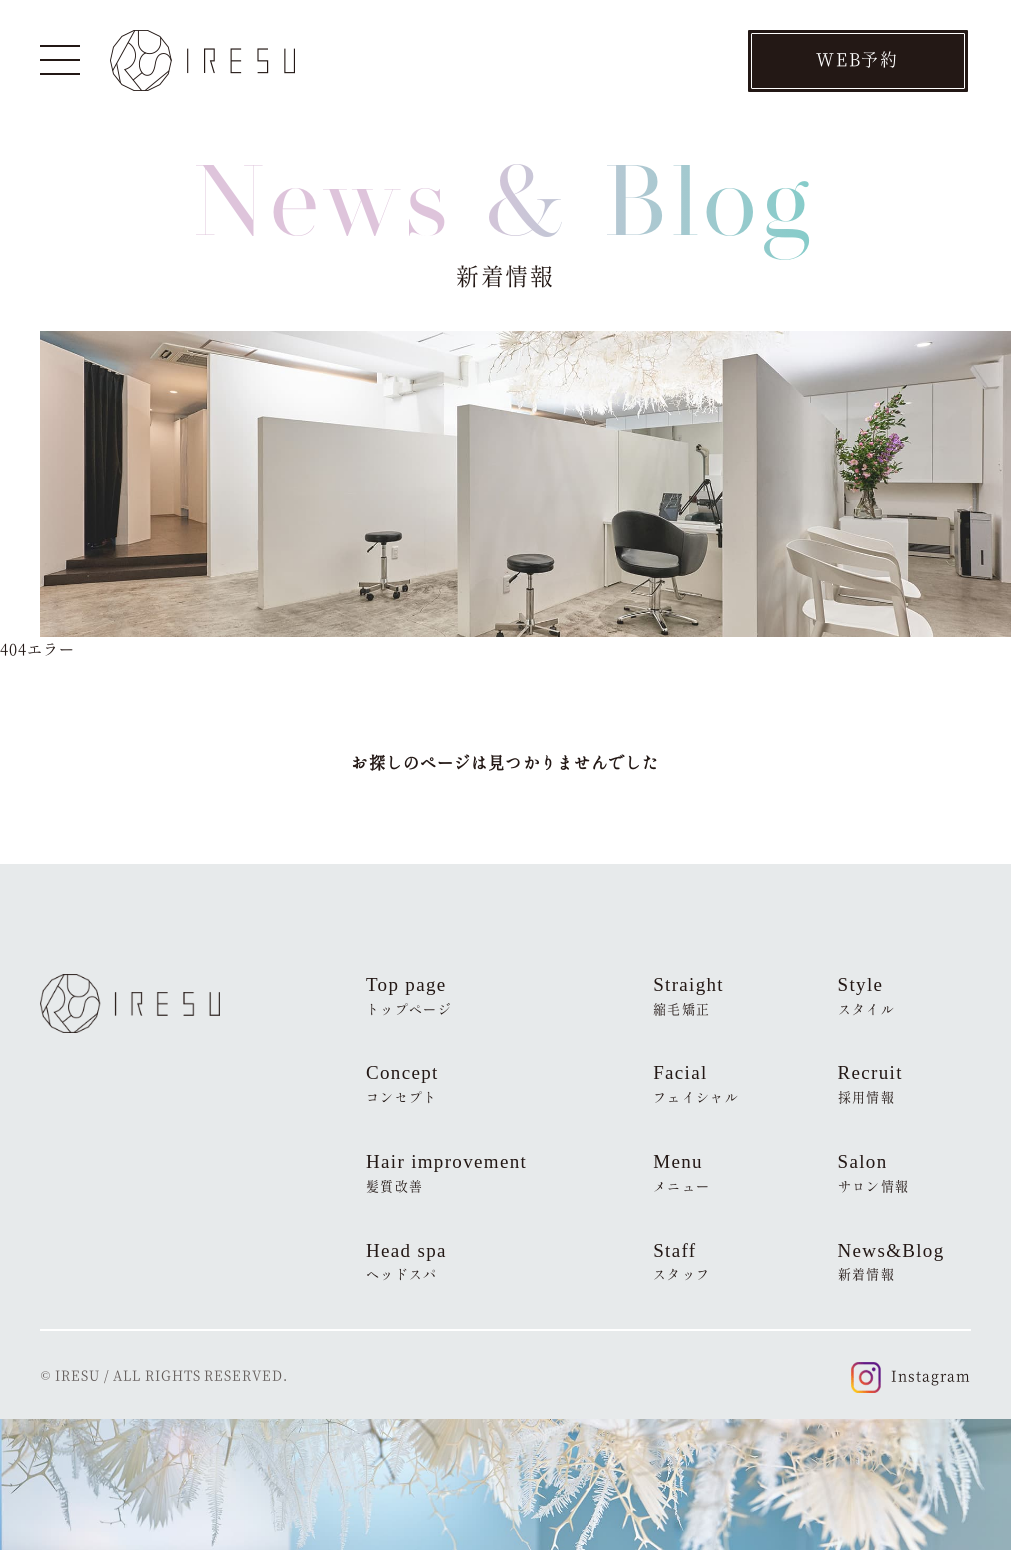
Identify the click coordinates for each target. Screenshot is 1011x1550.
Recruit (870, 1084)
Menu (681, 1173)
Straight (688, 996)
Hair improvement (446, 1173)
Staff (681, 1262)
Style (866, 996)
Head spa (406, 1262)
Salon (874, 1173)
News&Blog (891, 1262)
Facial (696, 1084)
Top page (409, 996)
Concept (402, 1084)
